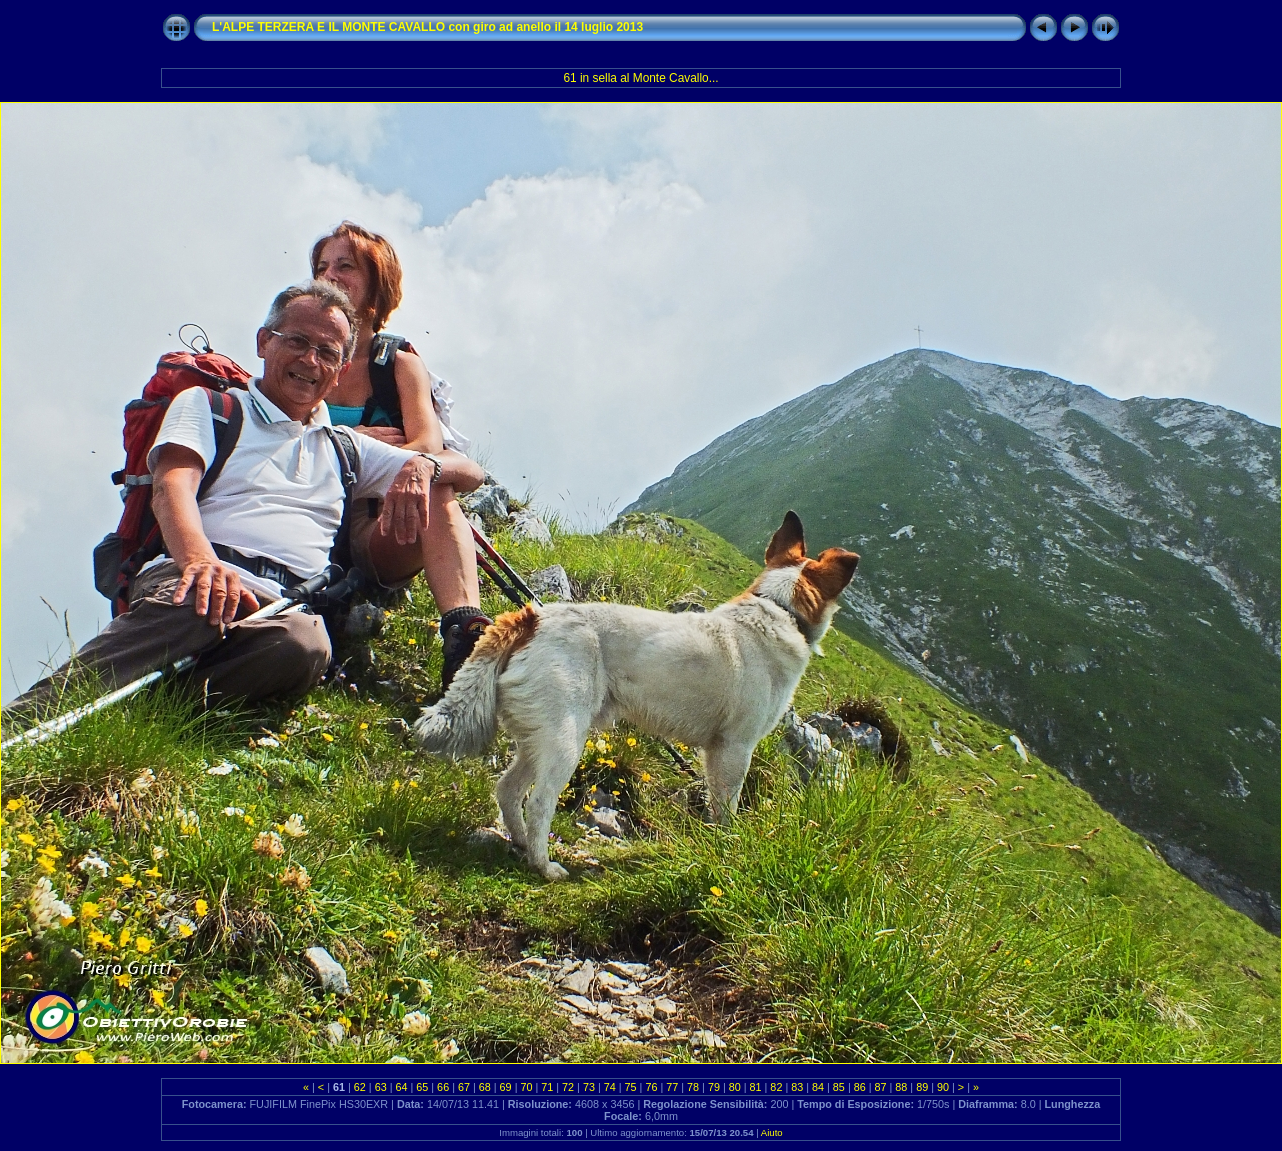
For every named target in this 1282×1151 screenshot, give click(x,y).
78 (693, 1087)
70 (526, 1087)
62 (360, 1087)
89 (922, 1087)
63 (381, 1087)
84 (818, 1087)
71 (547, 1087)
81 (756, 1087)
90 (943, 1087)
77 (672, 1087)
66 (443, 1087)
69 (506, 1087)
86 (860, 1087)
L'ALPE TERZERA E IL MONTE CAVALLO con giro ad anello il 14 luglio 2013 (427, 27)
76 (651, 1087)
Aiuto (772, 1132)
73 (589, 1087)
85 (839, 1087)
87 (881, 1087)
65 (422, 1087)
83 (797, 1087)
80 (735, 1087)
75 (631, 1087)
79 (714, 1087)
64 (401, 1087)
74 (610, 1087)
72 (568, 1087)
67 (464, 1087)
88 (901, 1087)
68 (485, 1087)
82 (776, 1087)
